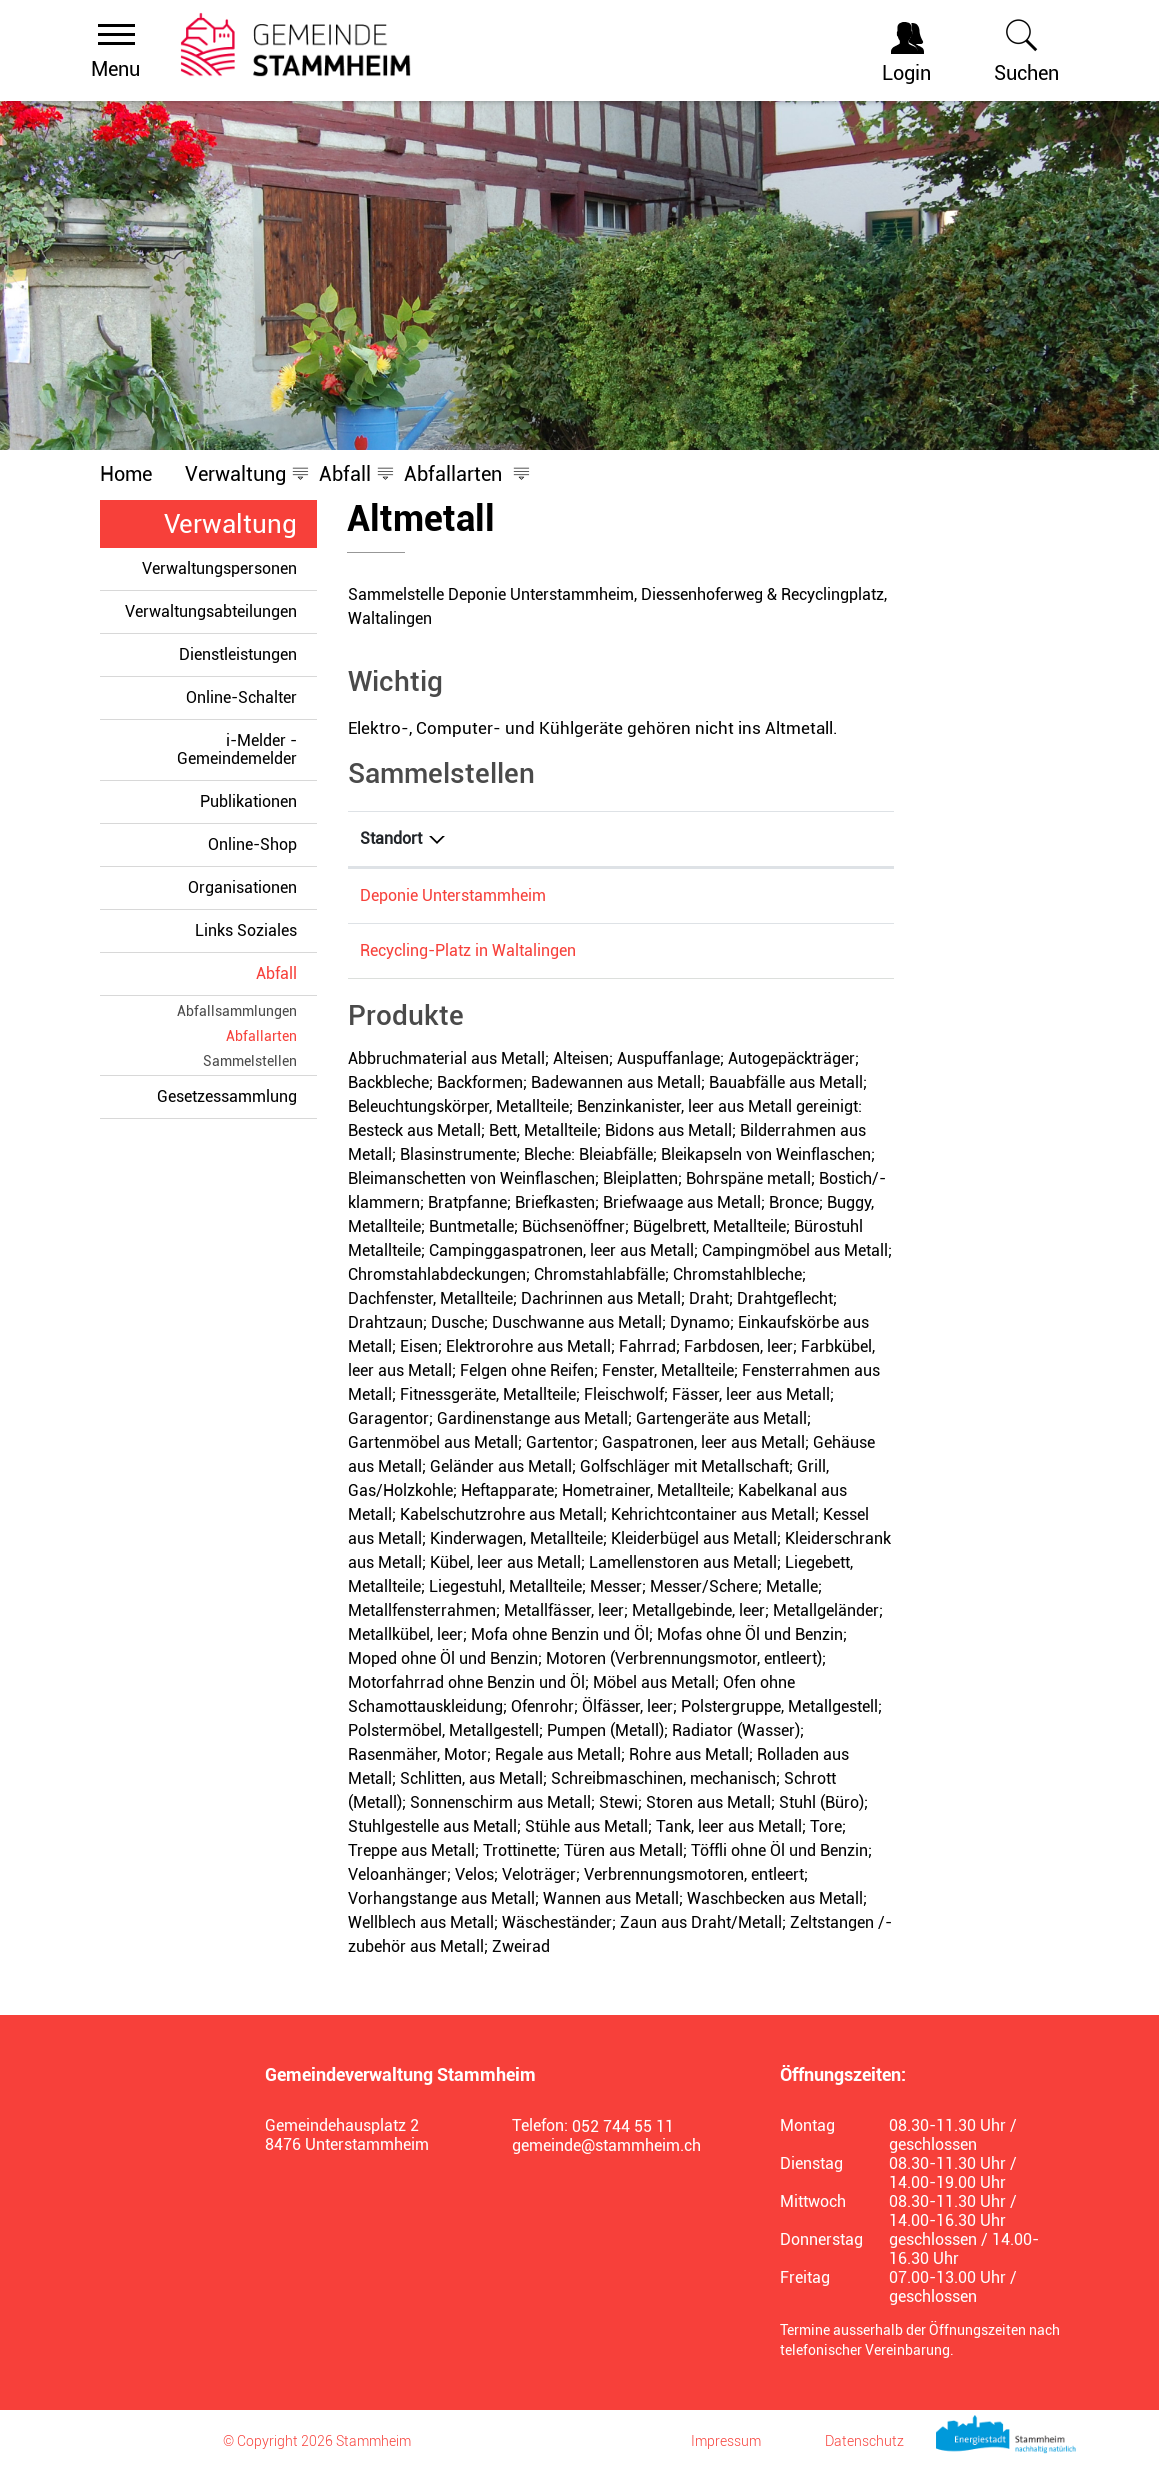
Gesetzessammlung (227, 1096)
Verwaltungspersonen (219, 568)
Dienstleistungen (238, 654)
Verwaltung (230, 524)
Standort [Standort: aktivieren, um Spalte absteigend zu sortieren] (391, 838)
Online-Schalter (241, 697)
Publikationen (248, 801)
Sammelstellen (250, 1061)
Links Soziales (246, 930)
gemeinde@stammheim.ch (606, 2145)
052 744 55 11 (623, 2126)
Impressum (726, 2441)
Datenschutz (864, 2441)
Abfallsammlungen (237, 1011)
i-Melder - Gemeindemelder (237, 749)
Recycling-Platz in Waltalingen (468, 950)
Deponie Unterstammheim (453, 895)
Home (126, 474)
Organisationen (242, 887)
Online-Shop (252, 844)
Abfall (276, 973)
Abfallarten (261, 1035)
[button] (235, 474)
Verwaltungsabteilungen (211, 611)
